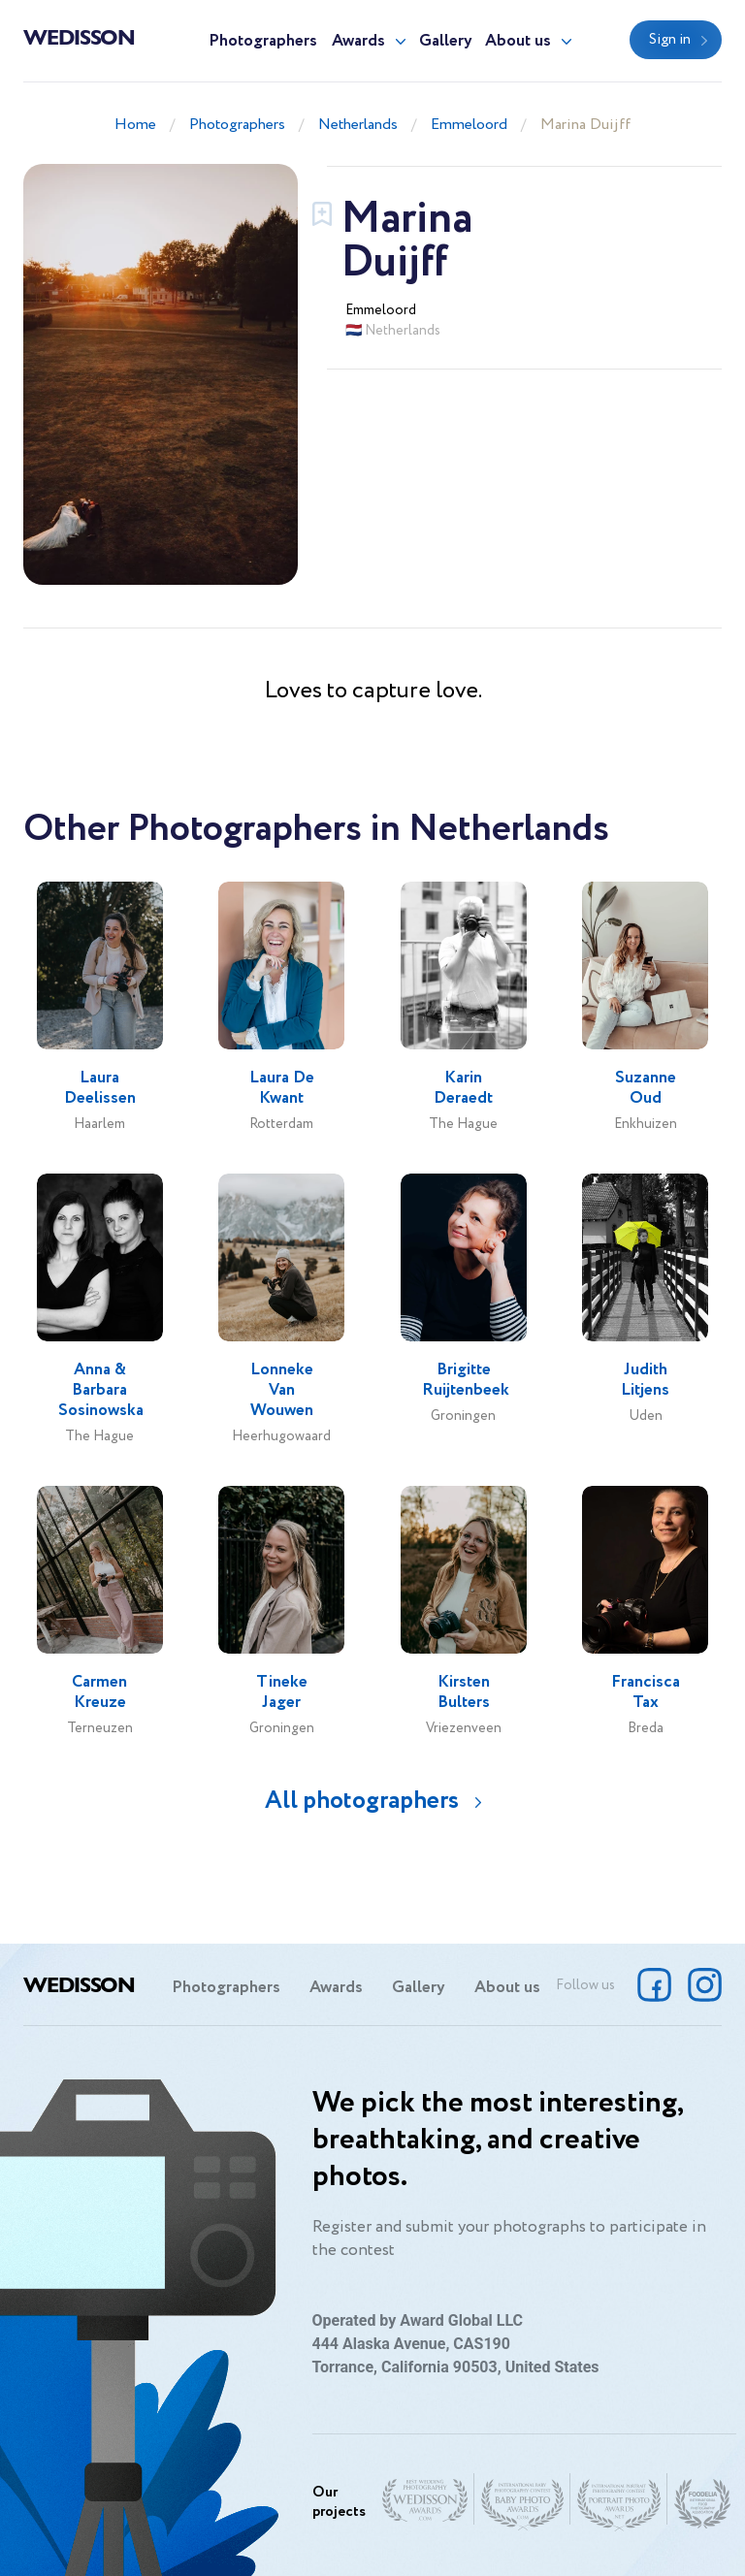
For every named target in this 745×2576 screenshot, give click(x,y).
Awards (358, 41)
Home (135, 124)
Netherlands (358, 124)
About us (518, 41)
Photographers (263, 41)
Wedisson (79, 35)
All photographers (362, 1801)
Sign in (670, 39)
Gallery (445, 41)
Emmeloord (469, 124)
